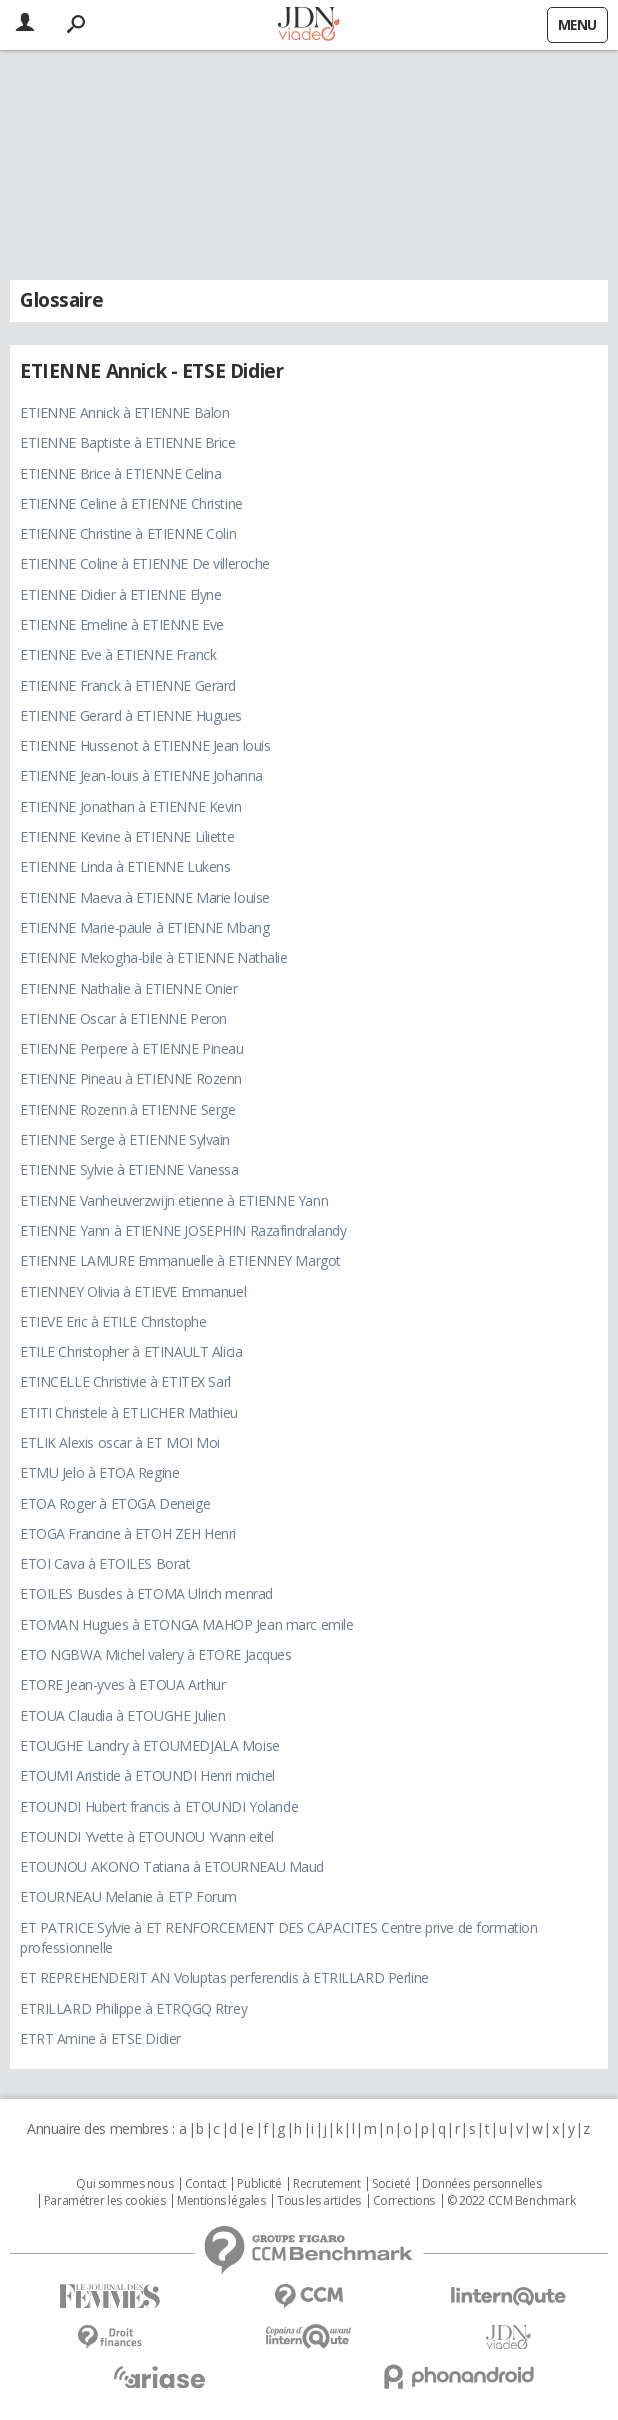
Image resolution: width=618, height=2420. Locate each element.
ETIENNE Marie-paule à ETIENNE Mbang (144, 927)
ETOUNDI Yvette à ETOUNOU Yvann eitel (147, 1836)
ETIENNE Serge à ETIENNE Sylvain (125, 1139)
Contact (205, 2184)
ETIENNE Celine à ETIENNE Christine (131, 503)
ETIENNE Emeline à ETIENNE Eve (122, 624)
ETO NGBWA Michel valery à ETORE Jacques (156, 1654)
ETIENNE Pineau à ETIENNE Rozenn (131, 1078)
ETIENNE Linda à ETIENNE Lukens (125, 866)
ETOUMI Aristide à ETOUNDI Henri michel (147, 1775)
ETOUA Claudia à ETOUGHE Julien (122, 1715)
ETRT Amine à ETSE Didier (100, 2038)
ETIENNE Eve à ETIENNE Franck (118, 654)
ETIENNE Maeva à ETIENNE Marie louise (145, 897)
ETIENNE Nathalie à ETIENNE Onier (129, 988)
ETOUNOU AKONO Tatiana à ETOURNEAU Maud (172, 1866)
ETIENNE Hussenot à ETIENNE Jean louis (145, 745)
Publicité (259, 2184)
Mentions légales (221, 2201)
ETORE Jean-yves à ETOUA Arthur (122, 1684)
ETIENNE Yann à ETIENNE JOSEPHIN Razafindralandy (183, 1230)
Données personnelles (482, 2184)
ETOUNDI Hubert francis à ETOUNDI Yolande (159, 1806)
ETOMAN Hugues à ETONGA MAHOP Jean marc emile (187, 1624)
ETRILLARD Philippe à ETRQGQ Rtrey (133, 2008)
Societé (391, 2184)
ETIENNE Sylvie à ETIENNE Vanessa (129, 1169)
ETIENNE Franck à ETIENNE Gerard (128, 685)
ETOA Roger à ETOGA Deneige (115, 1503)
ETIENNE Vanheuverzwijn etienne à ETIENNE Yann (174, 1200)
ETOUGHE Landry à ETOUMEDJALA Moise (150, 1745)
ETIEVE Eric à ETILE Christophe (113, 1321)
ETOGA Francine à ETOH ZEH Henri (128, 1533)
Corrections (404, 2201)
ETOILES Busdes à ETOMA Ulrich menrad (146, 1593)
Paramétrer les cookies (105, 2201)
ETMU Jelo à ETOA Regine (99, 1472)
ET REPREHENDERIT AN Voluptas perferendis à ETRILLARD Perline (224, 1977)
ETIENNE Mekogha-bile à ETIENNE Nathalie (154, 957)
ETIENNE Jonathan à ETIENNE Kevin (131, 806)
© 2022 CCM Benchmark (511, 2201)
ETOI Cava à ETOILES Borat (105, 1563)
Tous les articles (319, 2201)
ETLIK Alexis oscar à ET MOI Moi (120, 1442)
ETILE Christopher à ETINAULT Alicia (131, 1351)
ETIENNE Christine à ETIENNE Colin (128, 533)
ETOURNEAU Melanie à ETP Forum (128, 1896)
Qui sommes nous (124, 2184)
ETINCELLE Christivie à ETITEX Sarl (125, 1381)
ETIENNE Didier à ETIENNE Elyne (120, 594)
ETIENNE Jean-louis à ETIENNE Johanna (141, 775)
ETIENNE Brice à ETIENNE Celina (120, 473)
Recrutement (326, 2184)
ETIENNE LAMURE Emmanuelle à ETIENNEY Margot (180, 1260)
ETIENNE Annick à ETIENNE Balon (124, 412)
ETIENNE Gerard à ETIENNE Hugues (131, 715)
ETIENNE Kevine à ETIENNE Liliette (127, 836)
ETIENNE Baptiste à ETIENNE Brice (128, 442)
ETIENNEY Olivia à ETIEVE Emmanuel (133, 1291)
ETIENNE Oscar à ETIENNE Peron (123, 1018)
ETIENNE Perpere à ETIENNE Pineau (132, 1048)
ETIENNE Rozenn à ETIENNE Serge (127, 1109)
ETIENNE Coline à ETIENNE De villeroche (145, 563)
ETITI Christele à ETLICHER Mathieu (129, 1412)
